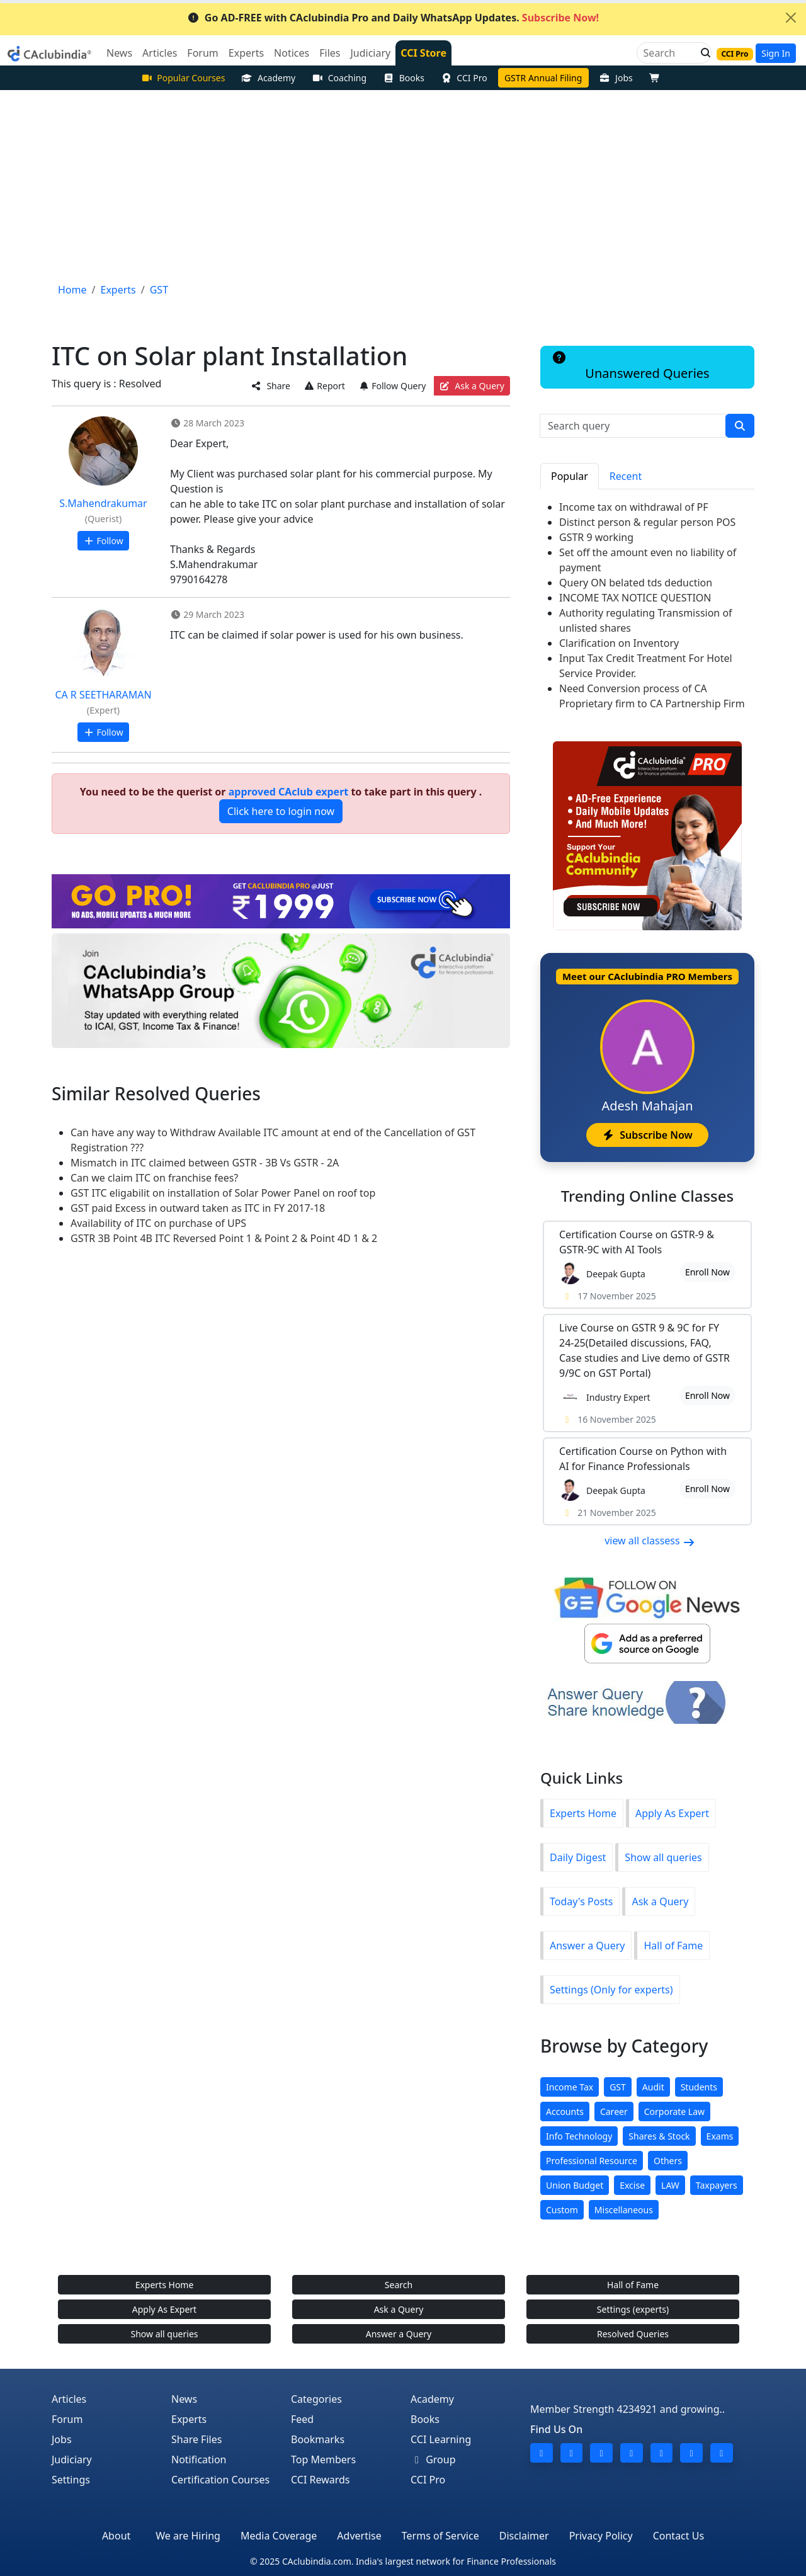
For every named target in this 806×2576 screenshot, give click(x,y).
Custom (562, 2210)
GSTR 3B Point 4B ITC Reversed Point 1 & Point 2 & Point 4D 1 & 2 (224, 1238)
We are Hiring (188, 2536)
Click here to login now (280, 811)
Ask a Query (472, 386)
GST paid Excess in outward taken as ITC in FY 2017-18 (198, 1208)
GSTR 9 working (596, 537)
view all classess (649, 1540)
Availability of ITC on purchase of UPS (158, 1223)
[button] (702, 53)
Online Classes (647, 1195)
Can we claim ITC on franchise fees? (154, 1178)
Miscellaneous (623, 2210)
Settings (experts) (633, 2309)
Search (398, 2285)
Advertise (359, 2536)
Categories (316, 2399)
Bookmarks (317, 2439)
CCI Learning (441, 2439)
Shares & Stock (659, 2136)
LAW (670, 2185)
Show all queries (663, 1857)
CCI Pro (464, 78)
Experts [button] (246, 53)
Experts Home (583, 1813)
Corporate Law (674, 2111)
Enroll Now (707, 1272)
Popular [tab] (569, 476)
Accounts (565, 2111)
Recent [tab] (626, 476)
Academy (268, 78)
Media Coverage (279, 2536)
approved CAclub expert (289, 792)
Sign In (775, 53)
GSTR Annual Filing (543, 78)
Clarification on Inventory (619, 643)
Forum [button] (202, 53)
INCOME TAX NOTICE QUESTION (635, 598)
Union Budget (574, 2185)
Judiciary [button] (370, 53)
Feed (302, 2419)
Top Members (323, 2459)
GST (618, 2087)
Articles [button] (159, 53)
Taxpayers (716, 2185)
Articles (69, 2399)
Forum (67, 2419)
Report (324, 386)
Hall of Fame (673, 1945)
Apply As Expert (672, 1813)
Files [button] (329, 53)
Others (668, 2161)
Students (699, 2087)
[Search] (669, 53)
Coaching (339, 78)
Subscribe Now (647, 1135)
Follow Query (392, 386)
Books (403, 78)
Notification (199, 2459)
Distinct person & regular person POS (647, 522)
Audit (653, 2087)
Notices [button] (291, 53)
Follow (103, 541)
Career (614, 2111)
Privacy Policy (601, 2536)
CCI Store (423, 53)
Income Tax (569, 2087)
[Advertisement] (403, 184)
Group (433, 2459)
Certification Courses (220, 2480)
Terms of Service (440, 2536)
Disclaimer (524, 2536)
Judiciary (72, 2459)
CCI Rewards (320, 2480)
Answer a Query (587, 1945)
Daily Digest (578, 1857)
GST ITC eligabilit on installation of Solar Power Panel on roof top (223, 1193)
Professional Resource (591, 2161)
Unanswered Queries (630, 366)
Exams (720, 2136)
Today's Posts (581, 1901)
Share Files (196, 2439)
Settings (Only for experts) (611, 1990)
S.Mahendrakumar (103, 503)
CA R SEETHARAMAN (103, 695)
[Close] (791, 17)
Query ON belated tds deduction (635, 583)
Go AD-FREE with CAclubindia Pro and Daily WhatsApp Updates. (393, 18)
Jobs (616, 78)
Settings (71, 2480)
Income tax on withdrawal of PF (633, 507)
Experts (189, 2419)
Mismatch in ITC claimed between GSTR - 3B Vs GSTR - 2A (205, 1163)
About (116, 2536)
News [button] (119, 53)
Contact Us (678, 2536)
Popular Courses (183, 78)
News (184, 2399)
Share (270, 386)
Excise (632, 2185)
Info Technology (579, 2136)
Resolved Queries (633, 2334)
